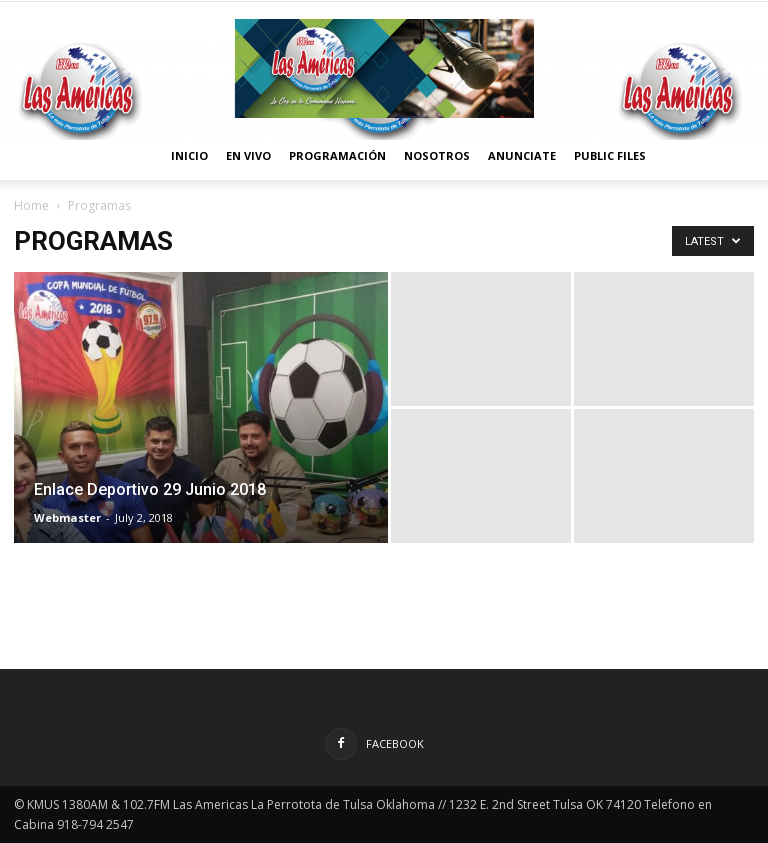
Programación (337, 155)
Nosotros (437, 155)
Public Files (610, 155)
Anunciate (522, 155)
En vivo (248, 155)
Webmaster (67, 517)
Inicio (189, 155)
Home (31, 205)
